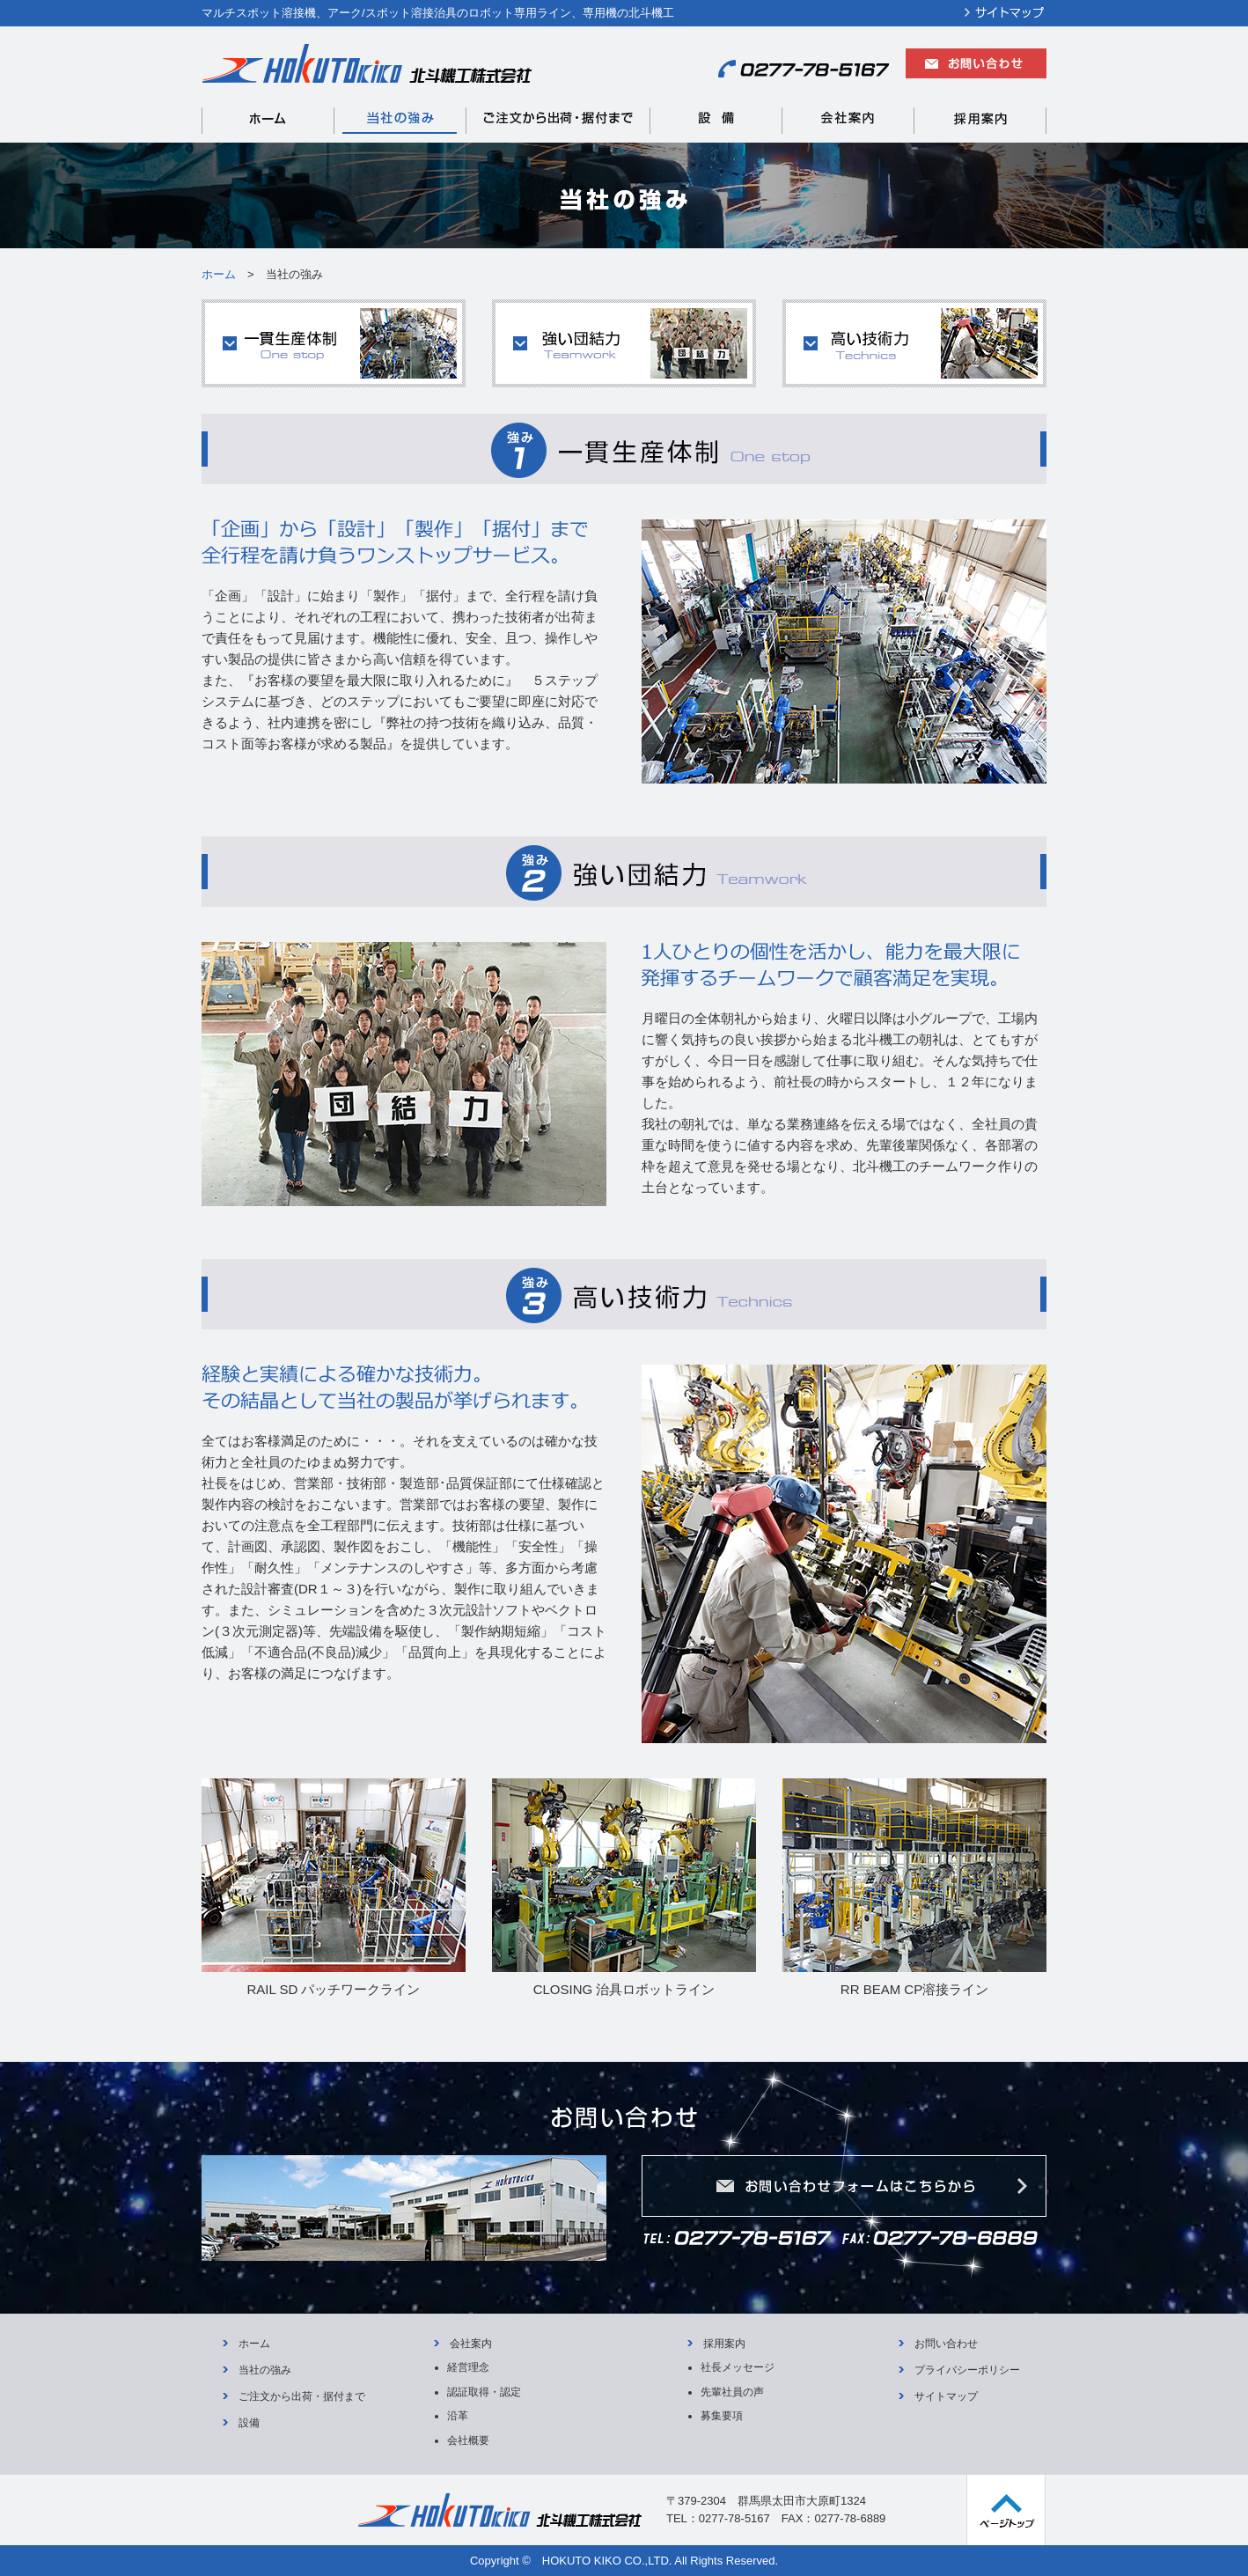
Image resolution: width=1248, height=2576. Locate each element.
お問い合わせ (946, 2343)
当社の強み (265, 2370)
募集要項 (722, 2416)
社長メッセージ (737, 2367)
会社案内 (471, 2343)
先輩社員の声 (732, 2392)
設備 (249, 2423)
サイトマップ (946, 2396)
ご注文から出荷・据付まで (302, 2396)
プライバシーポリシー (967, 2370)
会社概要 (468, 2440)
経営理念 (468, 2367)
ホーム (254, 2343)
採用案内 (724, 2343)
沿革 (457, 2416)
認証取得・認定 (484, 2392)
